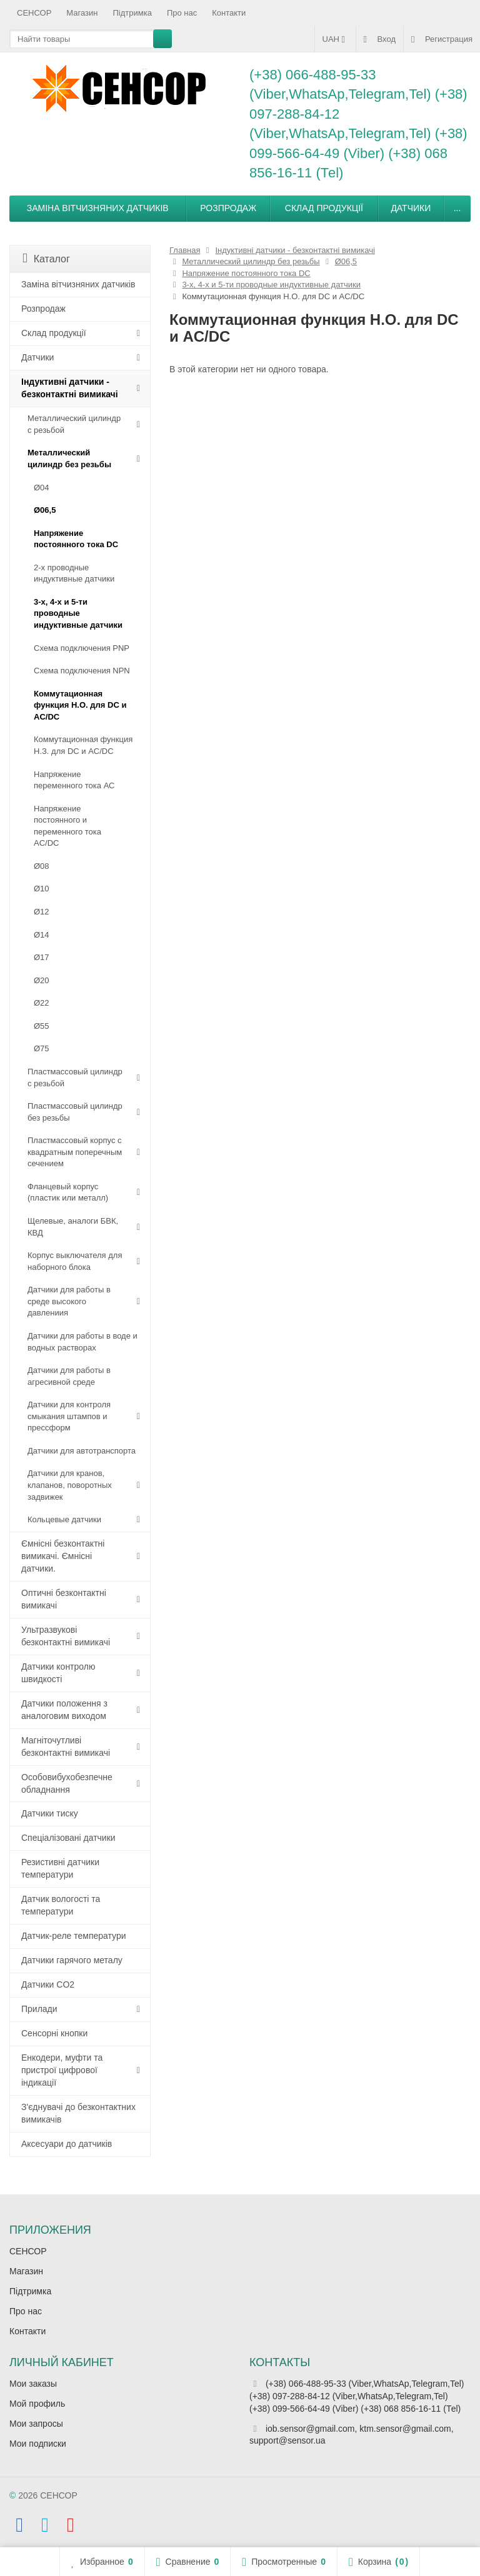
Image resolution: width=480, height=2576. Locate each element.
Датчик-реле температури (73, 1936)
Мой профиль (37, 2404)
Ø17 (41, 957)
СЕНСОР (34, 12)
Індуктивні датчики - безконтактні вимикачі (69, 388)
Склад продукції (324, 208)
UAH (335, 39)
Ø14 (41, 934)
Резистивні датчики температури (60, 1868)
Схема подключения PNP (81, 648)
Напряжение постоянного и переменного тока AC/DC (67, 826)
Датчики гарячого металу (71, 1960)
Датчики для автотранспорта (82, 1450)
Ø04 (41, 487)
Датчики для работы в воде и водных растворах (83, 1341)
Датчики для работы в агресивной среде (69, 1376)
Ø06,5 (45, 510)
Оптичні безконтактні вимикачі (63, 1599)
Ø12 (41, 911)
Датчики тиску (49, 1813)
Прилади (39, 2009)
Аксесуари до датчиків (66, 2144)
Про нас (182, 12)
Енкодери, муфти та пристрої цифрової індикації (61, 2070)
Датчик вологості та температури (60, 1905)
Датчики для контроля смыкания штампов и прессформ (69, 1416)
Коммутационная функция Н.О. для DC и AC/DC (80, 705)
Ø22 (41, 1003)
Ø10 (41, 888)
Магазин (82, 12)
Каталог (46, 258)
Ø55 (41, 1026)
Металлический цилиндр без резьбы (69, 458)
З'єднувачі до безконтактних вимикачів (78, 2113)
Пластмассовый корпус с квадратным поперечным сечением (75, 1152)
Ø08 (41, 866)
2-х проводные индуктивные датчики (74, 573)
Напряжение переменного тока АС (74, 780)
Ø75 (41, 1048)
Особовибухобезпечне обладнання (66, 1783)
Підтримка (132, 12)
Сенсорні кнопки (54, 2033)
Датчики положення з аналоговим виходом (64, 1709)
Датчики (411, 208)
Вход (380, 39)
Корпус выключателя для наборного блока (75, 1261)
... (457, 208)
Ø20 (41, 980)
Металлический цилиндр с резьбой (74, 424)
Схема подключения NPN (82, 670)
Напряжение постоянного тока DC (76, 539)
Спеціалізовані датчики (68, 1838)
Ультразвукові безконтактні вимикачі (65, 1636)
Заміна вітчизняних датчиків (98, 208)
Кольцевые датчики (64, 1519)
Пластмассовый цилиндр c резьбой (75, 1077)
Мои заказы (33, 2384)
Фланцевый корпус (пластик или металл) (68, 1192)
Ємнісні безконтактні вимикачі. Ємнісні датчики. (62, 1555)
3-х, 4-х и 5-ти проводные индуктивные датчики (78, 613)
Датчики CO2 (47, 1984)
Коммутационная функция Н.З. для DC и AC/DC (83, 745)
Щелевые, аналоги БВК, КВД (73, 1226)
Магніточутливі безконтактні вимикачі (65, 1746)
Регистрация (441, 39)
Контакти (229, 12)
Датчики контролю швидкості (58, 1673)
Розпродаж (228, 208)
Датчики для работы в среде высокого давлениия (69, 1301)
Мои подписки (37, 2444)
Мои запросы (36, 2424)
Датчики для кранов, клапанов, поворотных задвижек (70, 1485)
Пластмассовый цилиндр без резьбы (75, 1111)
